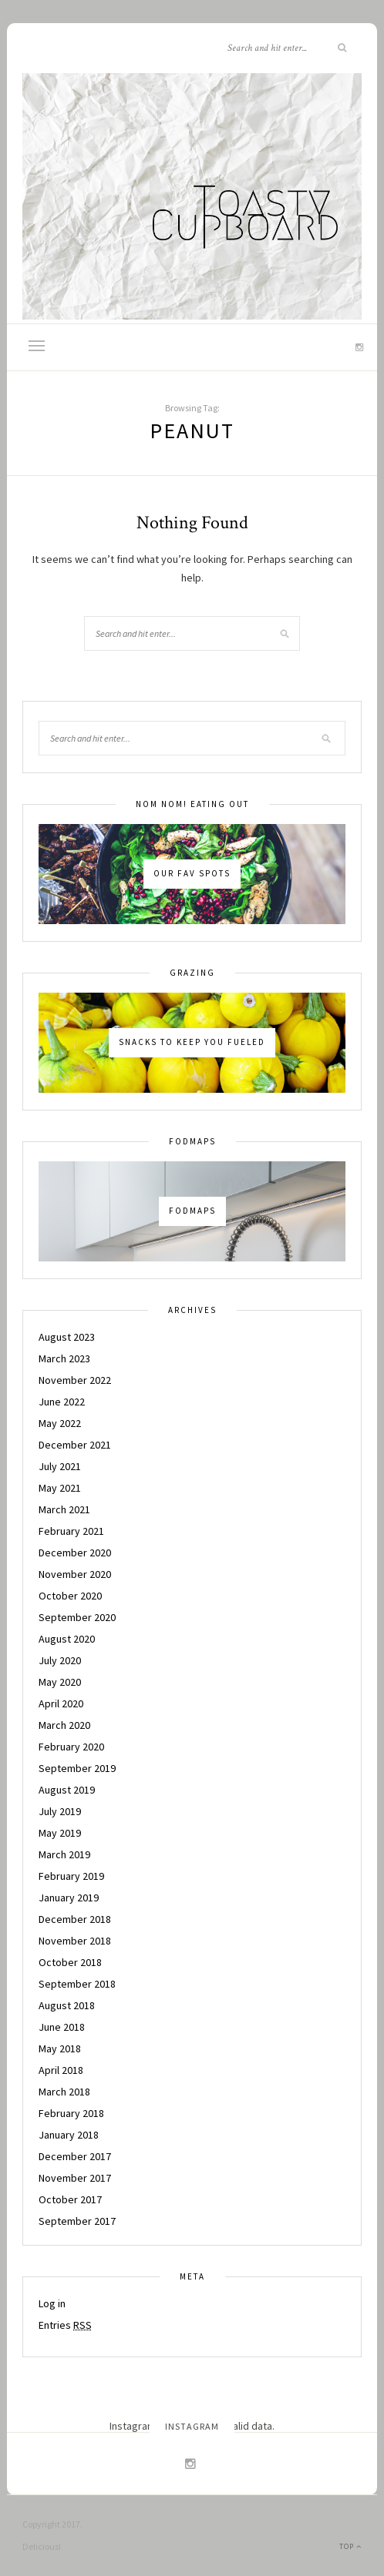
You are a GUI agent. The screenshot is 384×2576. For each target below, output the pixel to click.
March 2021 (64, 1509)
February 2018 (71, 2113)
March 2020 (64, 1725)
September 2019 (77, 1768)
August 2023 (67, 1337)
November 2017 (75, 2178)
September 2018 (77, 1984)
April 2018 (61, 2070)
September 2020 (77, 1617)
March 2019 (64, 1854)
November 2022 (75, 1380)
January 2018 (69, 2135)
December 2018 (75, 1919)
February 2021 (71, 1531)
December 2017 (75, 2156)
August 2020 (67, 1639)
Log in (52, 2303)
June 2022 (62, 1402)
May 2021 (60, 1488)
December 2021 (75, 1445)
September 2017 (77, 2221)
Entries (65, 2325)
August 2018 (67, 2005)
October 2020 (70, 1596)
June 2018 (62, 2027)
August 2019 (67, 1790)
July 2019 (60, 1811)
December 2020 (75, 1552)
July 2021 (60, 1466)
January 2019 (69, 1897)
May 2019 (60, 1833)
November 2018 (75, 1941)
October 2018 (70, 1962)
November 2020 (75, 1574)
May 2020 (60, 1682)
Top (350, 2546)
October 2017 (70, 2199)
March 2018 (64, 2092)
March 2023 (64, 1358)
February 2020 (71, 1747)
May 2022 (60, 1423)
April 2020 (61, 1703)
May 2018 (60, 2048)
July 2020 (60, 1660)
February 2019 (71, 1876)
